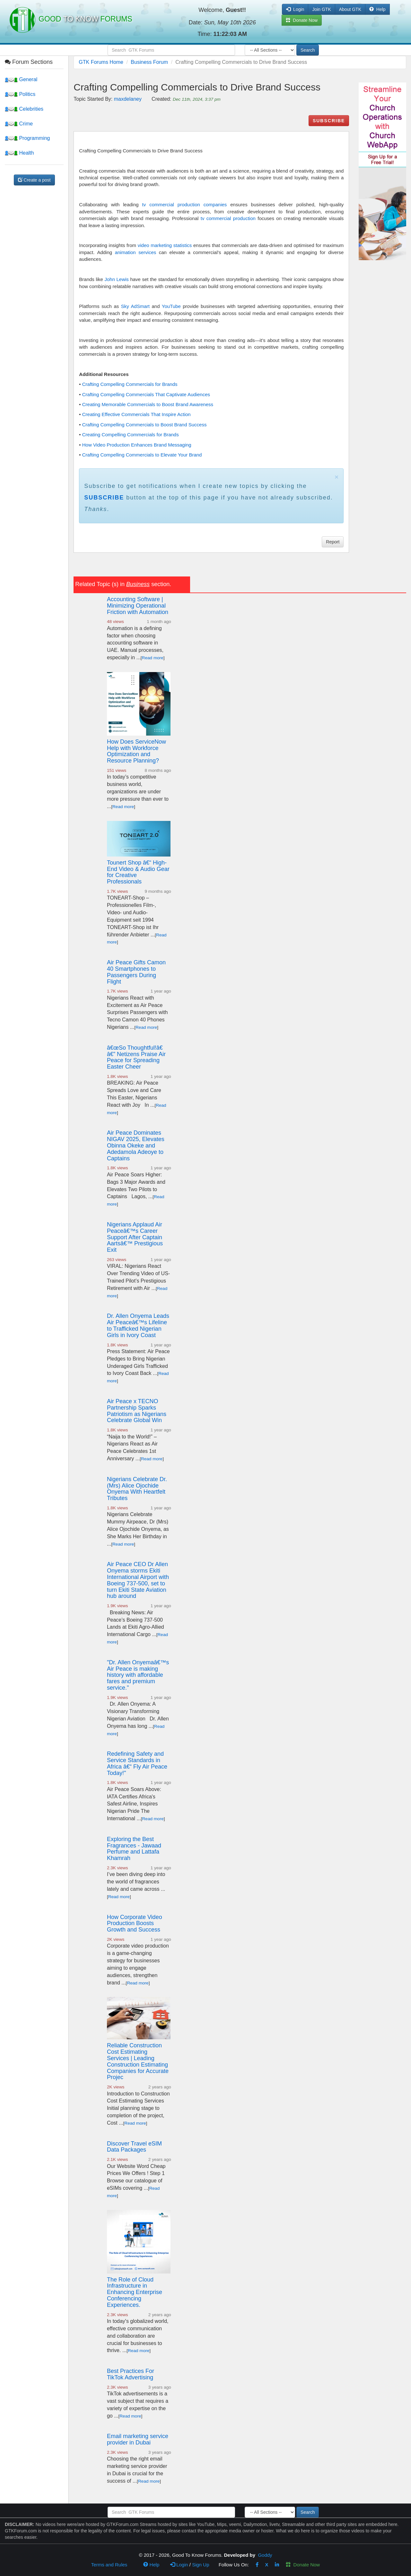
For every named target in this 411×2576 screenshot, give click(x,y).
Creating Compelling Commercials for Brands (130, 434)
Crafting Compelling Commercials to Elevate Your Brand (142, 454)
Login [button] (295, 9)
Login (179, 2564)
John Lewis (116, 279)
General (21, 79)
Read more (152, 657)
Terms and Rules (109, 2564)
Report (332, 541)
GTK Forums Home (101, 62)
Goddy (265, 2555)
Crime (19, 123)
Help (377, 9)
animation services (135, 252)
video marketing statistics (165, 245)
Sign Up (200, 2564)
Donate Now (303, 2564)
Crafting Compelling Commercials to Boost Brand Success (144, 424)
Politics (20, 94)
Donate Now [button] (302, 20)
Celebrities (24, 109)
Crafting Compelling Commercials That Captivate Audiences (146, 394)
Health (19, 153)
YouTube (171, 306)
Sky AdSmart (135, 306)
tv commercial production (228, 218)
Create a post (34, 180)
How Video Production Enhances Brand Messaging (136, 445)
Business (138, 584)
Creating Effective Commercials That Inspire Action (136, 414)
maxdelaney (128, 99)
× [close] (336, 476)
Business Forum (149, 62)
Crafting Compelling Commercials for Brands (130, 384)
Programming (27, 138)
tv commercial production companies (184, 204)
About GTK (350, 9)
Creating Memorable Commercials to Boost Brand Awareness (147, 404)
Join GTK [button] (321, 9)
